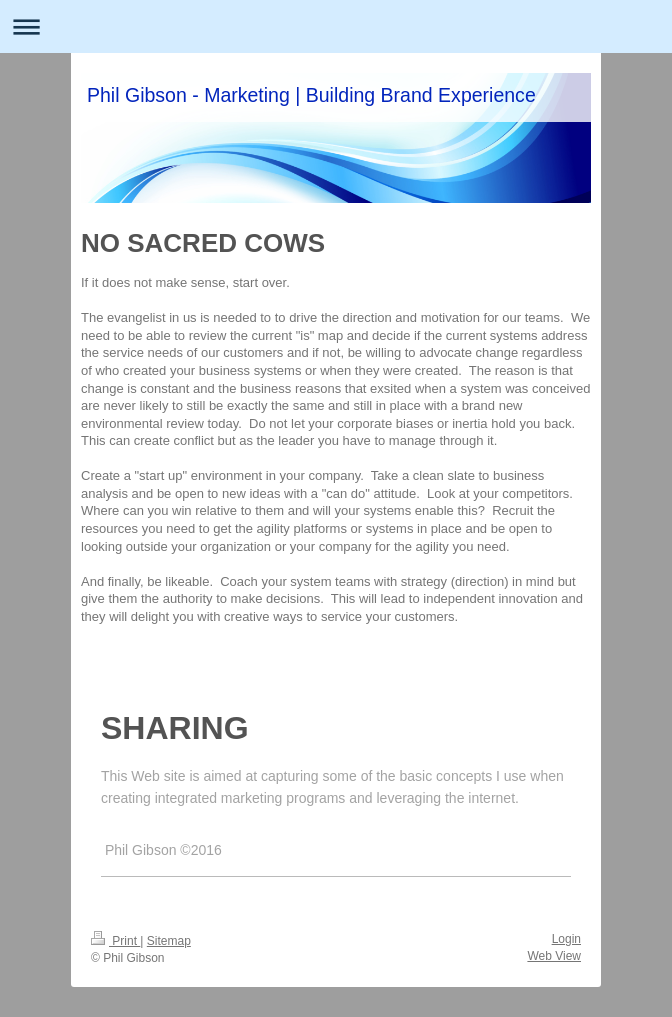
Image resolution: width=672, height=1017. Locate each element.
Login (566, 939)
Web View (554, 956)
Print (115, 941)
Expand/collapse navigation (336, 26)
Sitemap (169, 941)
